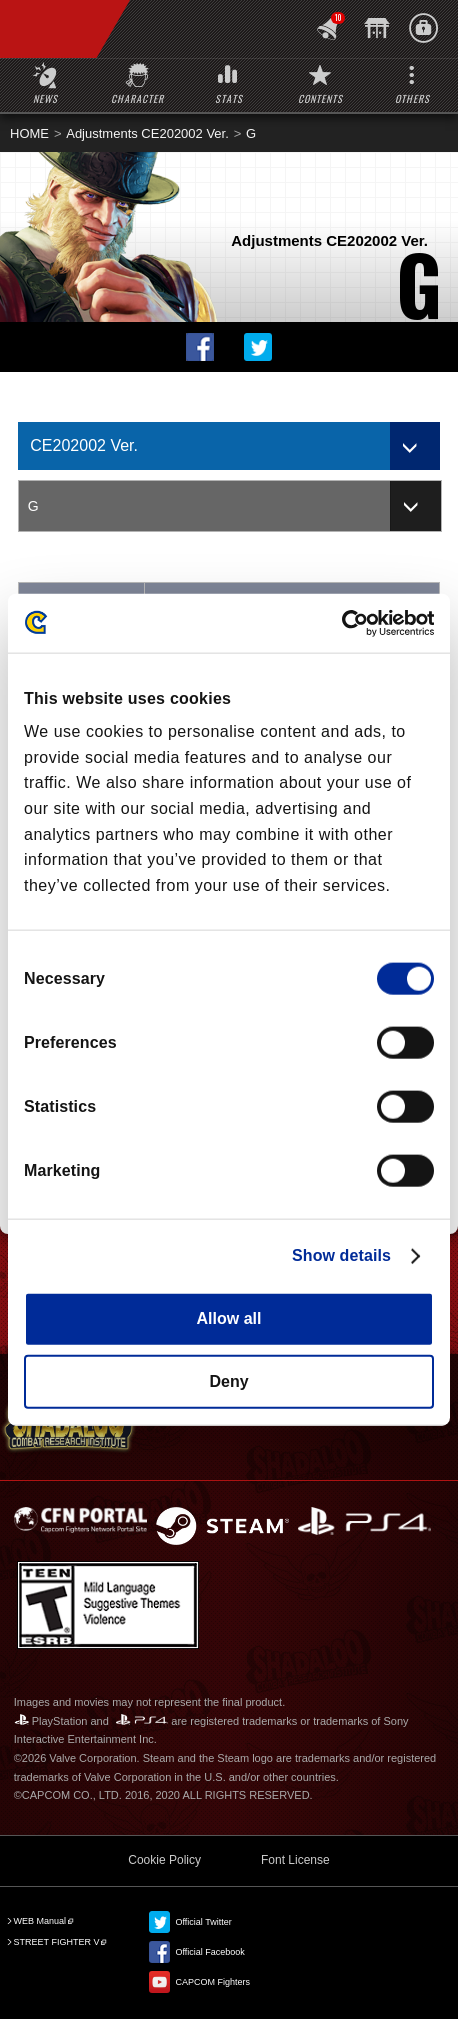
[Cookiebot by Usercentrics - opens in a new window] (346, 622)
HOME (29, 133)
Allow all (229, 1318)
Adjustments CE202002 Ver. (147, 133)
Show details (341, 1255)
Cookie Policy (164, 1860)
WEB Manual (40, 1921)
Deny (228, 1380)
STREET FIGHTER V (57, 1942)
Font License (295, 1860)
